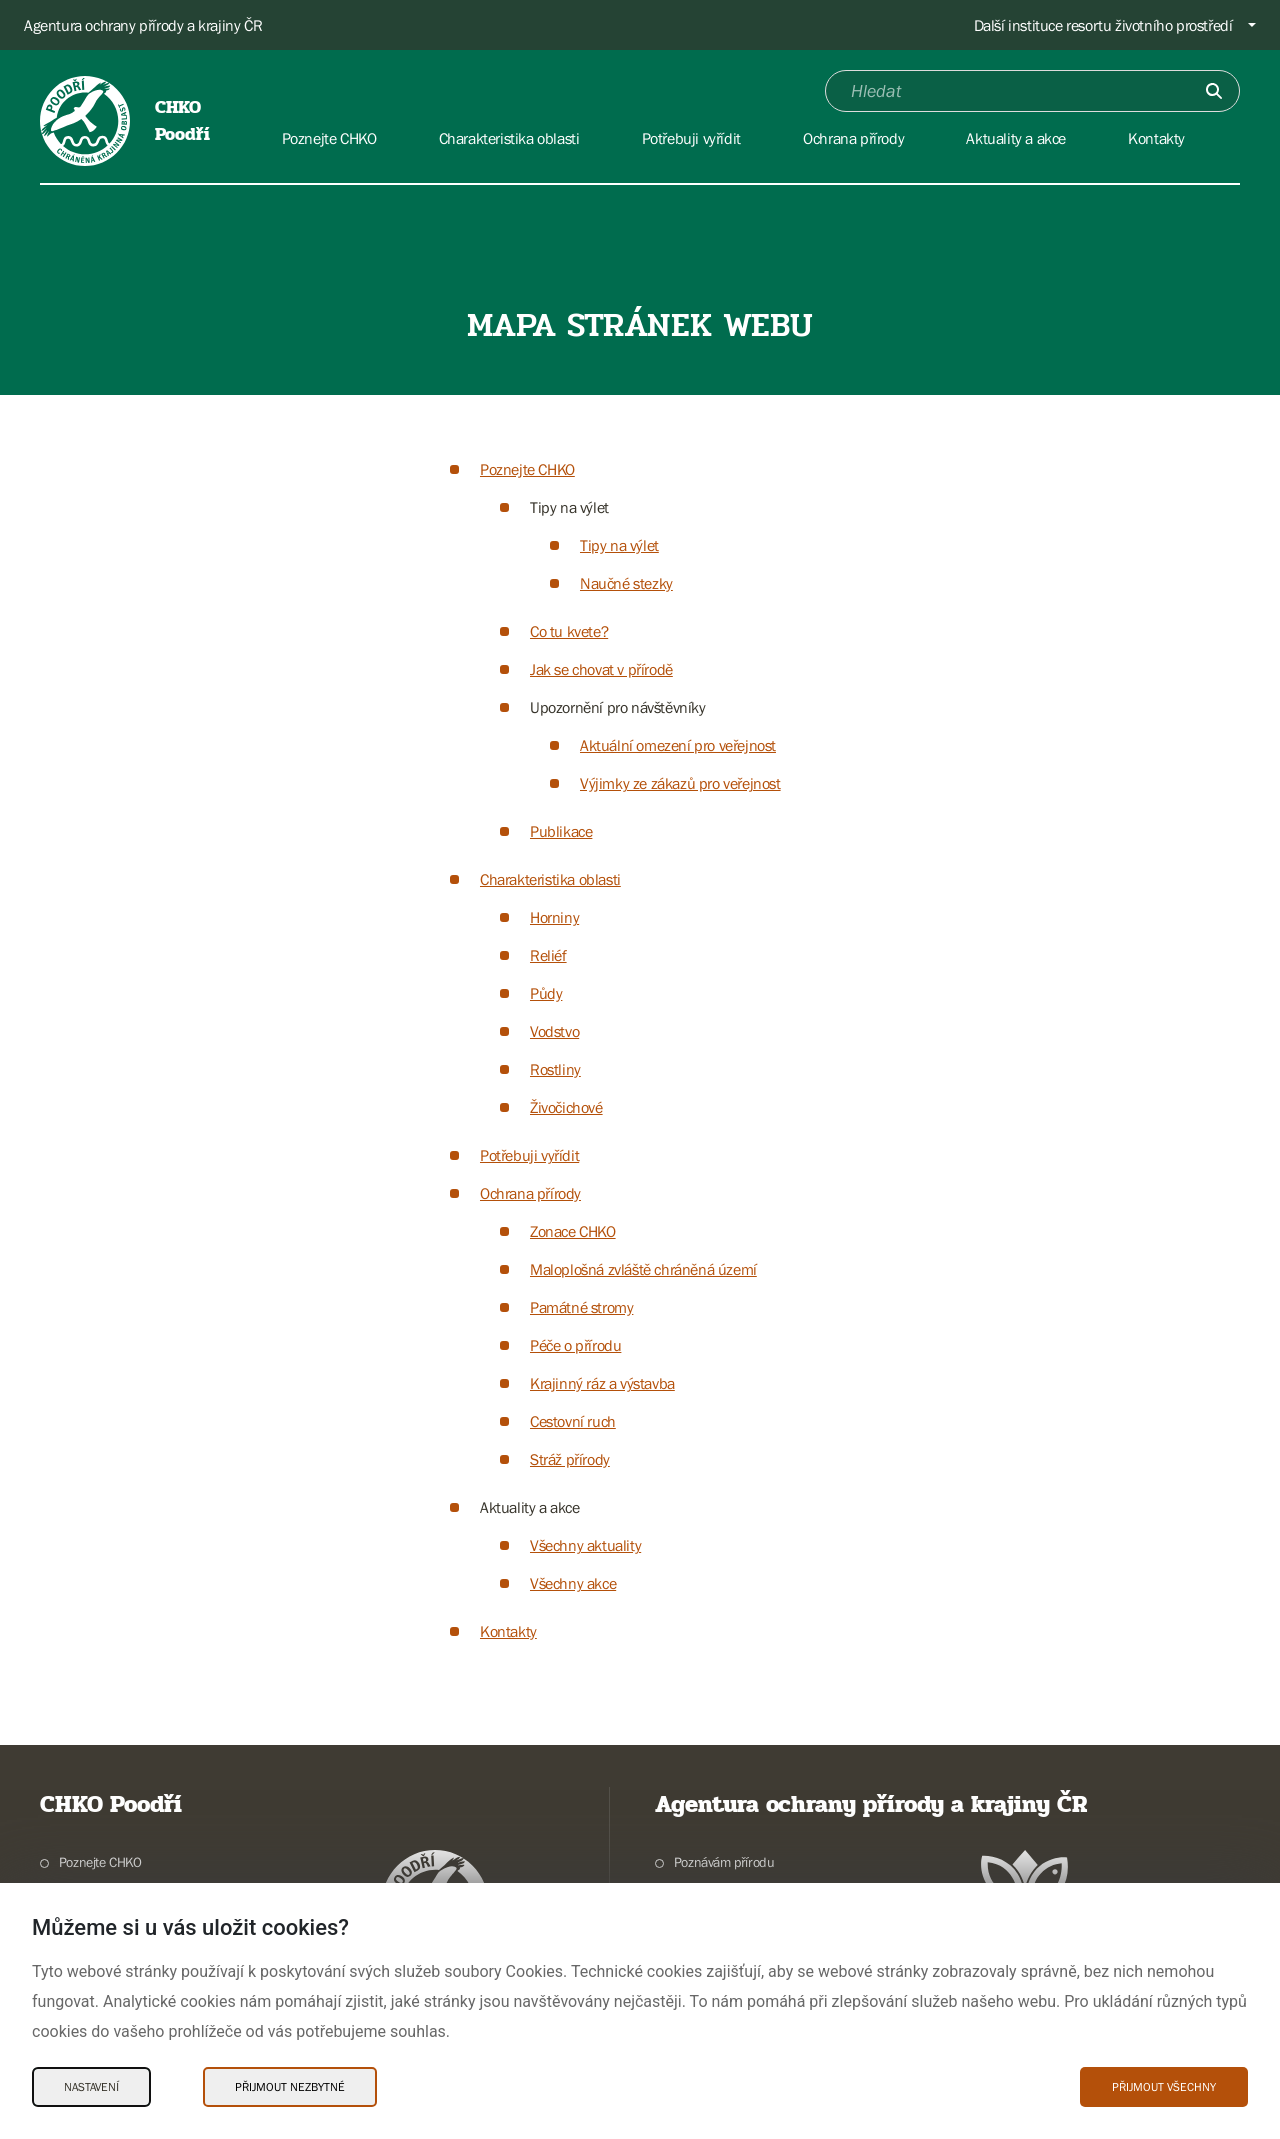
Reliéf (548, 955)
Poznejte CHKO (527, 469)
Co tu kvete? (569, 631)
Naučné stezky (626, 583)
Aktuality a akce (530, 1507)
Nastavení (91, 2087)
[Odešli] (1214, 91)
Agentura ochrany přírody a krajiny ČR (143, 25)
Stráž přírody (570, 1459)
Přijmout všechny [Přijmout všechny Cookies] (1164, 2087)
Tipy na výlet (569, 507)
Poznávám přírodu (724, 1862)
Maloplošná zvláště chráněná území (643, 1269)
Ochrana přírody (530, 1193)
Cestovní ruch (573, 1421)
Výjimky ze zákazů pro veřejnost (680, 783)
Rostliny (555, 1069)
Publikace (561, 831)
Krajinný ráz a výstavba (602, 1383)
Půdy (546, 993)
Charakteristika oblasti (550, 879)
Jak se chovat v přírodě (601, 669)
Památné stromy (581, 1307)
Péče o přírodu (575, 1345)
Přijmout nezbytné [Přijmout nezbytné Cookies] (290, 2087)
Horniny (554, 917)
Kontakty (508, 1631)
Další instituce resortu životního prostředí (1103, 25)
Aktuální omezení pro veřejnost (678, 745)
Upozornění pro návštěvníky (618, 707)
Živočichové (566, 1107)
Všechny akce (573, 1583)
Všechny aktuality (585, 1545)
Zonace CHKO (573, 1231)
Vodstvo (554, 1031)
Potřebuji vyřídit (529, 1155)
